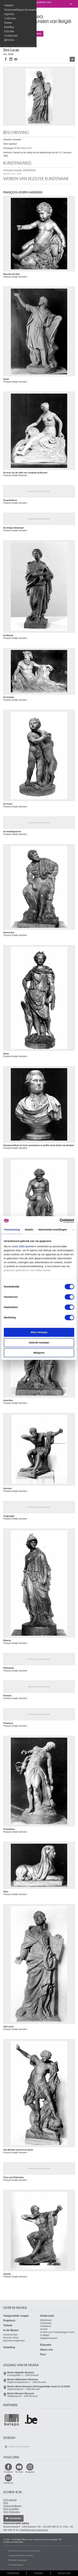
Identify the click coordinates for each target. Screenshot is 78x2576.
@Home (9, 40)
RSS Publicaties (11, 2512)
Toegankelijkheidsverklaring (20, 2555)
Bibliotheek (46, 2320)
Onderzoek (11, 35)
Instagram (30, 2472)
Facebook (8, 2472)
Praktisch (9, 5)
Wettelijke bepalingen (17, 2560)
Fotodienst (45, 2326)
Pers (43, 2354)
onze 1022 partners (24, 1246)
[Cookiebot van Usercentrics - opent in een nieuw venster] (59, 1221)
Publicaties (45, 2323)
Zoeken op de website (5, 2447)
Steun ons (46, 2349)
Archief (43, 2329)
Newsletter (15, 2518)
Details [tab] (29, 1229)
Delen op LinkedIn (10, 59)
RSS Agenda (10, 2500)
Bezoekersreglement (14, 2340)
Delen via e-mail (15, 59)
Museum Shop (10, 2337)
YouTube (19, 2472)
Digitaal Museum (48, 2338)
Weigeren (38, 1352)
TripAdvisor (8, 2483)
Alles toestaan (39, 1332)
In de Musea (11, 2330)
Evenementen (10, 2334)
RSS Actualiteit (11, 2509)
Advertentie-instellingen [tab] (52, 1229)
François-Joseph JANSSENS (19, 172)
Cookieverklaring (15, 2565)
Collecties (10, 18)
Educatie (9, 31)
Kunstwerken (72, 59)
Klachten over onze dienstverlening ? (24, 2551)
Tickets (7, 2325)
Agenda (9, 14)
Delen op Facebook (5, 59)
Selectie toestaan (39, 1342)
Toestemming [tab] (12, 1229)
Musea (8, 22)
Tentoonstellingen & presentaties (18, 9)
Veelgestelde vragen (16, 2315)
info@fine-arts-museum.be (34, 2530)
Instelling (9, 27)
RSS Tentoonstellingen (12, 2504)
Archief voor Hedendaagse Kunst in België (57, 2333)
